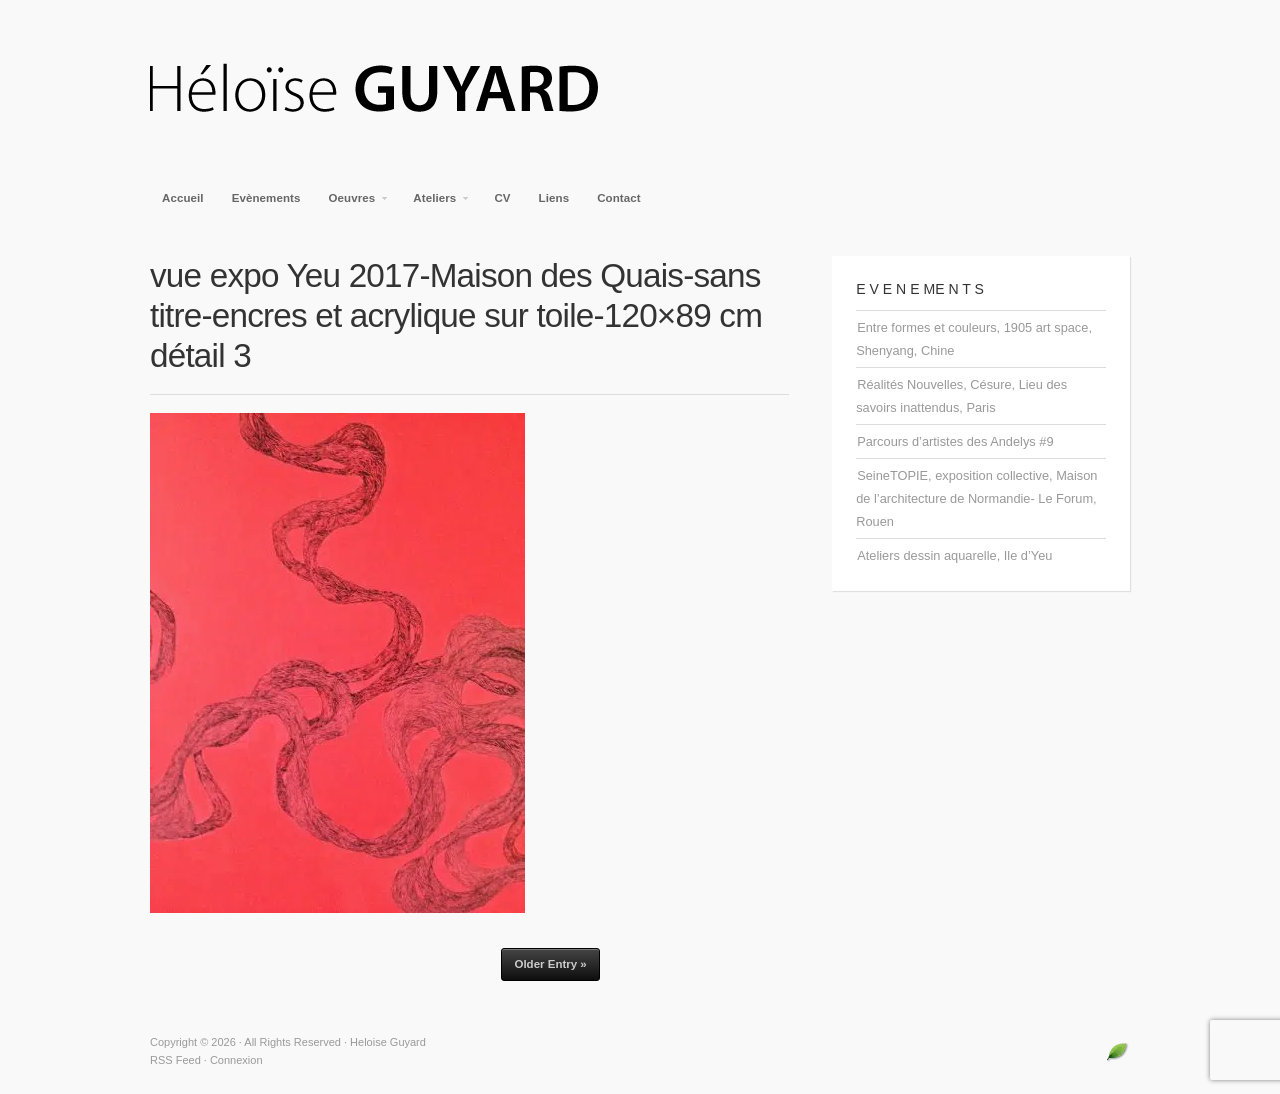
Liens (554, 198)
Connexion (236, 1060)
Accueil (183, 198)
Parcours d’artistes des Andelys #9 (955, 441)
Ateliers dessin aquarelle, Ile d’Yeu (954, 555)
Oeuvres (353, 204)
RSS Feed (175, 1060)
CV (502, 198)
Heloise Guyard (390, 90)
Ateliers (435, 204)
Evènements (266, 198)
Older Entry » (550, 964)
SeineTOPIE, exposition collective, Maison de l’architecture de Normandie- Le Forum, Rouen (976, 498)
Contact (619, 198)
